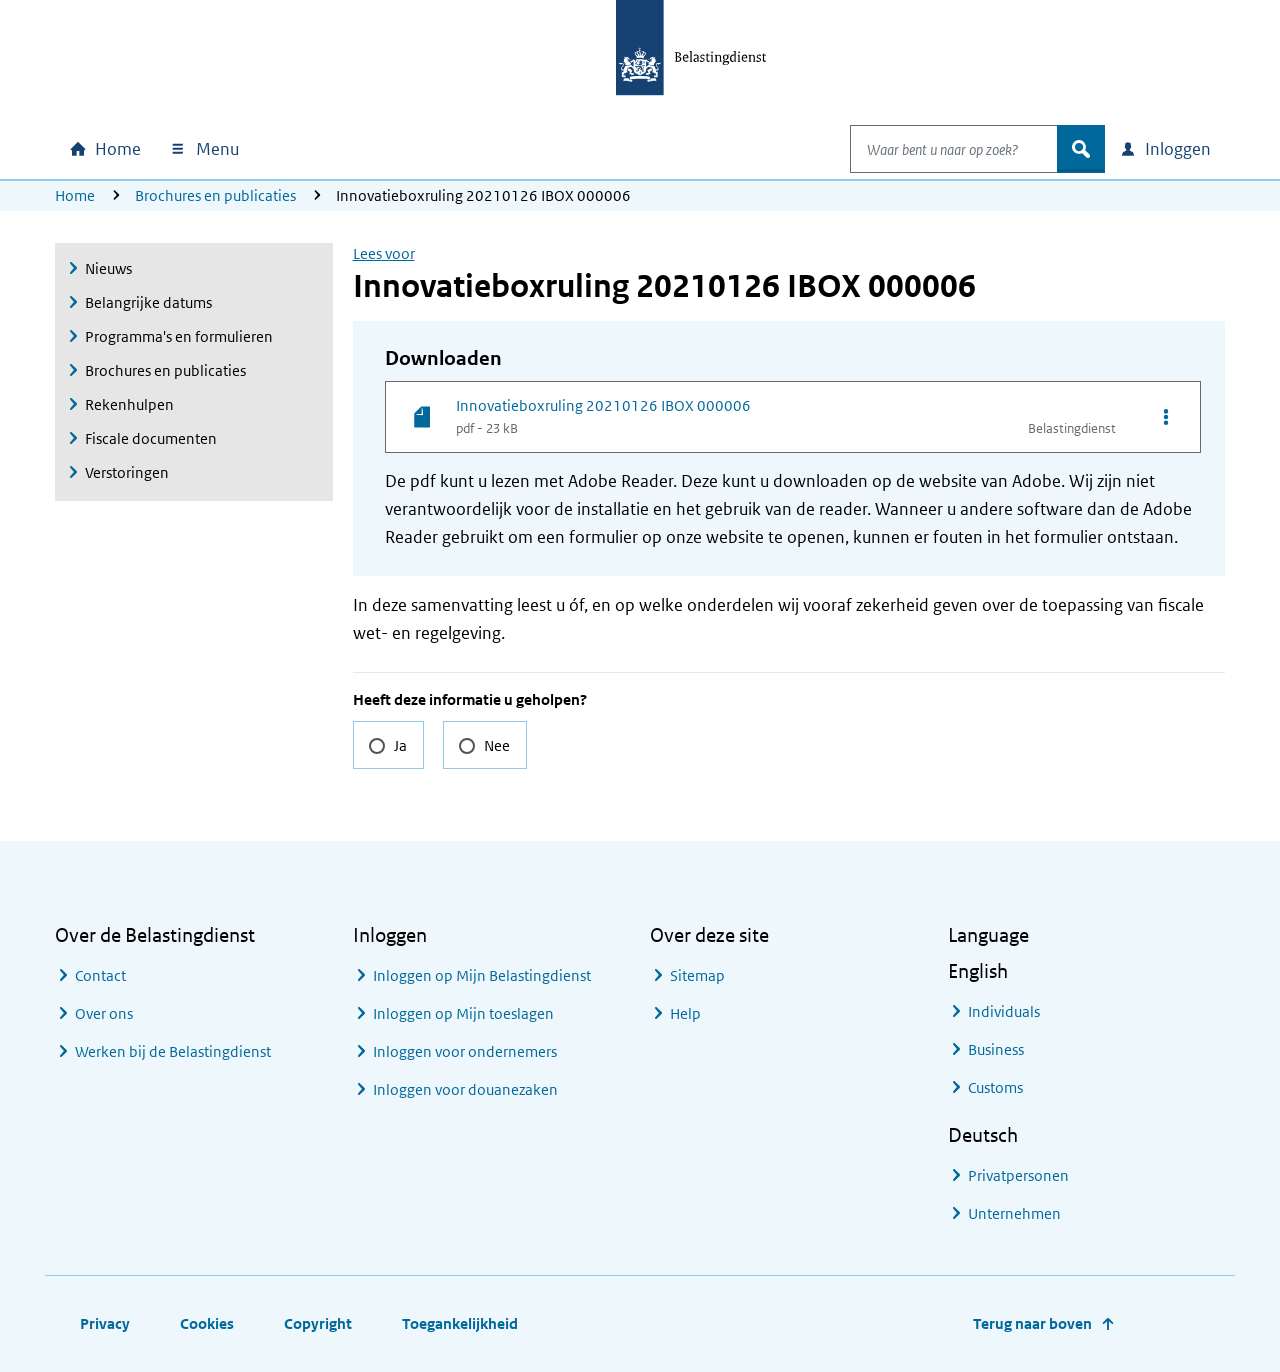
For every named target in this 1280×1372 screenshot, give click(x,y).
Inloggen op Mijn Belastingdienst (482, 975)
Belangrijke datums (148, 302)
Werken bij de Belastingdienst (173, 1051)
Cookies (207, 1323)
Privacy (105, 1323)
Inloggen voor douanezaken (465, 1089)
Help (685, 1013)
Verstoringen (127, 472)
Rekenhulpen (129, 404)
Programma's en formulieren (179, 336)
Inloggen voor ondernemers (465, 1051)
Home (75, 195)
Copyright (318, 1323)
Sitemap (697, 975)
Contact (100, 975)
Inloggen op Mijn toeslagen (463, 1013)
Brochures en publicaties (215, 195)
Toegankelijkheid (460, 1323)
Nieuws (108, 268)
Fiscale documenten (151, 438)
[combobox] (933, 149)
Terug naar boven (1032, 1323)
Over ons (104, 1013)
